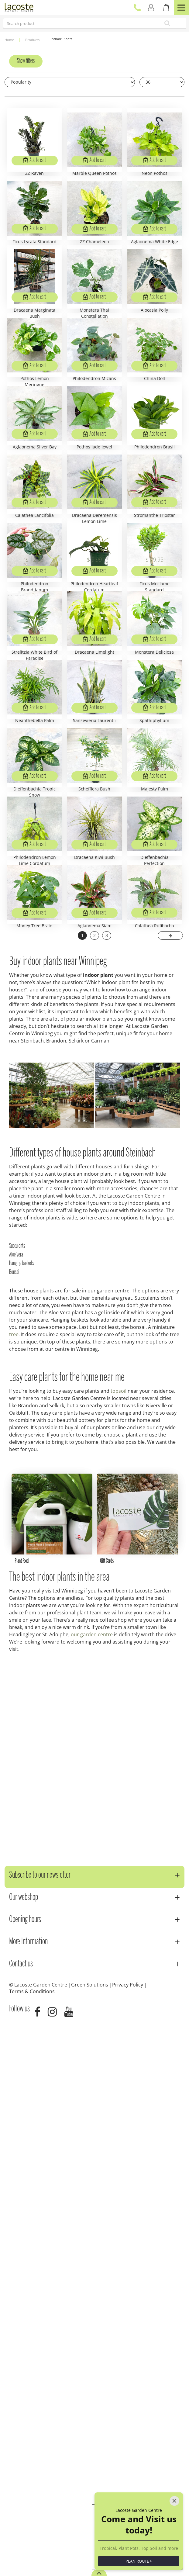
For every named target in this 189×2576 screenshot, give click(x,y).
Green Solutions (89, 2532)
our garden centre (92, 2181)
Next (170, 1464)
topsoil (118, 1920)
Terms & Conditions (32, 2539)
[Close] (174, 2472)
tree (14, 1863)
